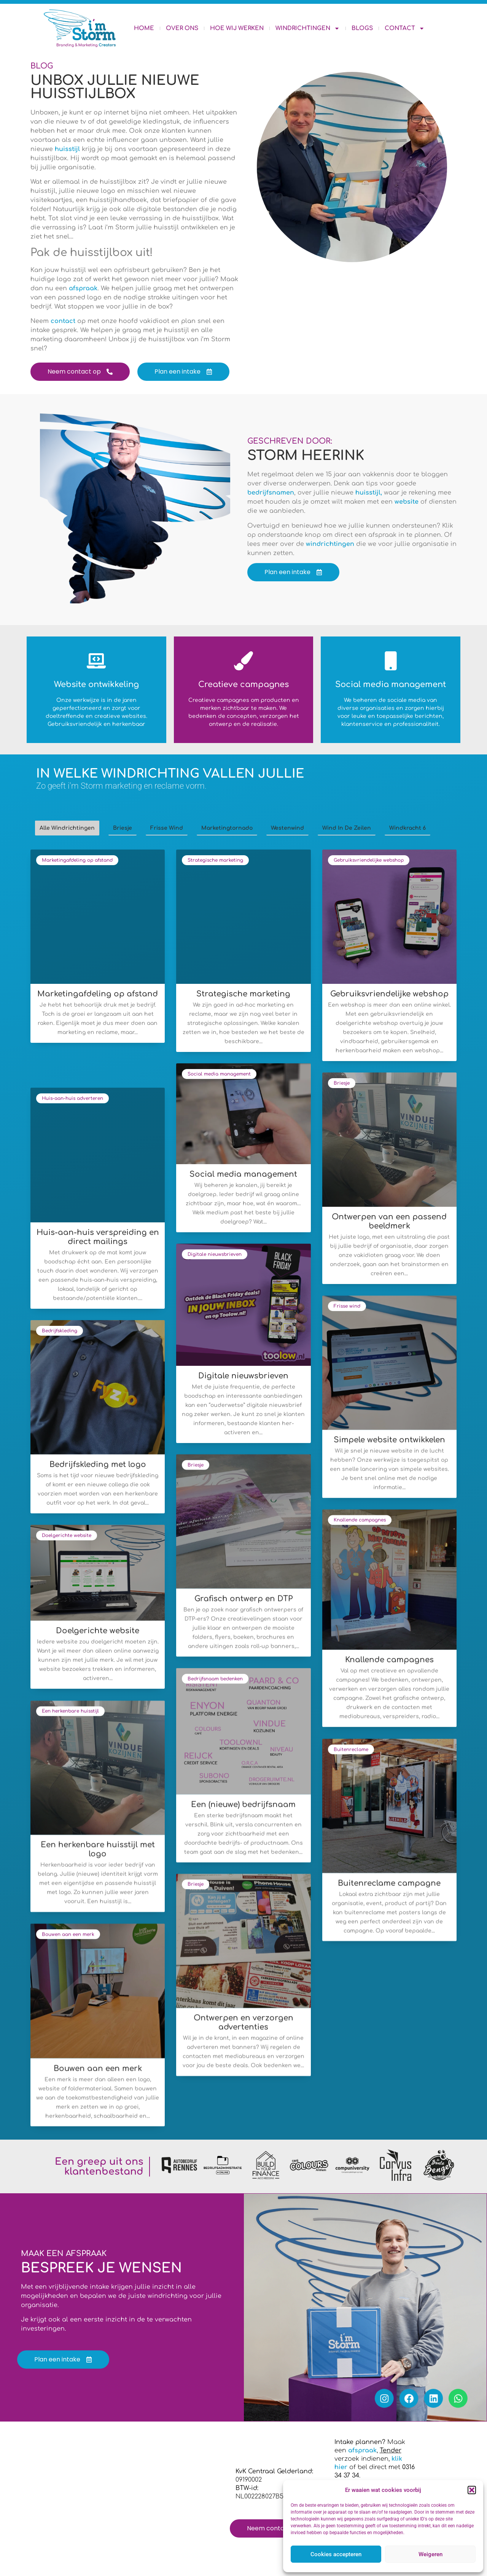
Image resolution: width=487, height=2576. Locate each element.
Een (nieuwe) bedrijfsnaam (243, 1804)
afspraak (83, 288)
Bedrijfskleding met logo (97, 1464)
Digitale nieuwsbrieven (215, 1254)
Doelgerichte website (66, 1535)
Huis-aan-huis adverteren (72, 1098)
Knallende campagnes (360, 1520)
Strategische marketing (215, 860)
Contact (405, 28)
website (407, 501)
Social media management (219, 1074)
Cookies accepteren (335, 2554)
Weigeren (430, 2554)
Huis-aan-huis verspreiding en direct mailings (98, 1237)
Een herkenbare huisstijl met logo (98, 1849)
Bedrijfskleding (59, 1330)
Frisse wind (347, 1306)
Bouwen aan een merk (68, 1933)
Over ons (182, 28)
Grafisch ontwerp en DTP (243, 1598)
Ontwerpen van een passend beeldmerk (389, 1221)
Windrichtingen (307, 28)
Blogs (362, 28)
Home (144, 28)
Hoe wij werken (237, 28)
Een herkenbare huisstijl (70, 1711)
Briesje (342, 1083)
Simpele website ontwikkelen (389, 1439)
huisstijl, (369, 492)
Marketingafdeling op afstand (77, 860)
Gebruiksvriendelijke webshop (369, 860)
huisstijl (68, 149)
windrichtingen (330, 544)
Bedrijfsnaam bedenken (215, 1679)
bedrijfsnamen (270, 492)
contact (64, 321)
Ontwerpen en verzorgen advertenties (243, 2023)
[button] (472, 2490)
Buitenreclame (351, 1749)
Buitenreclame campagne (389, 1882)
